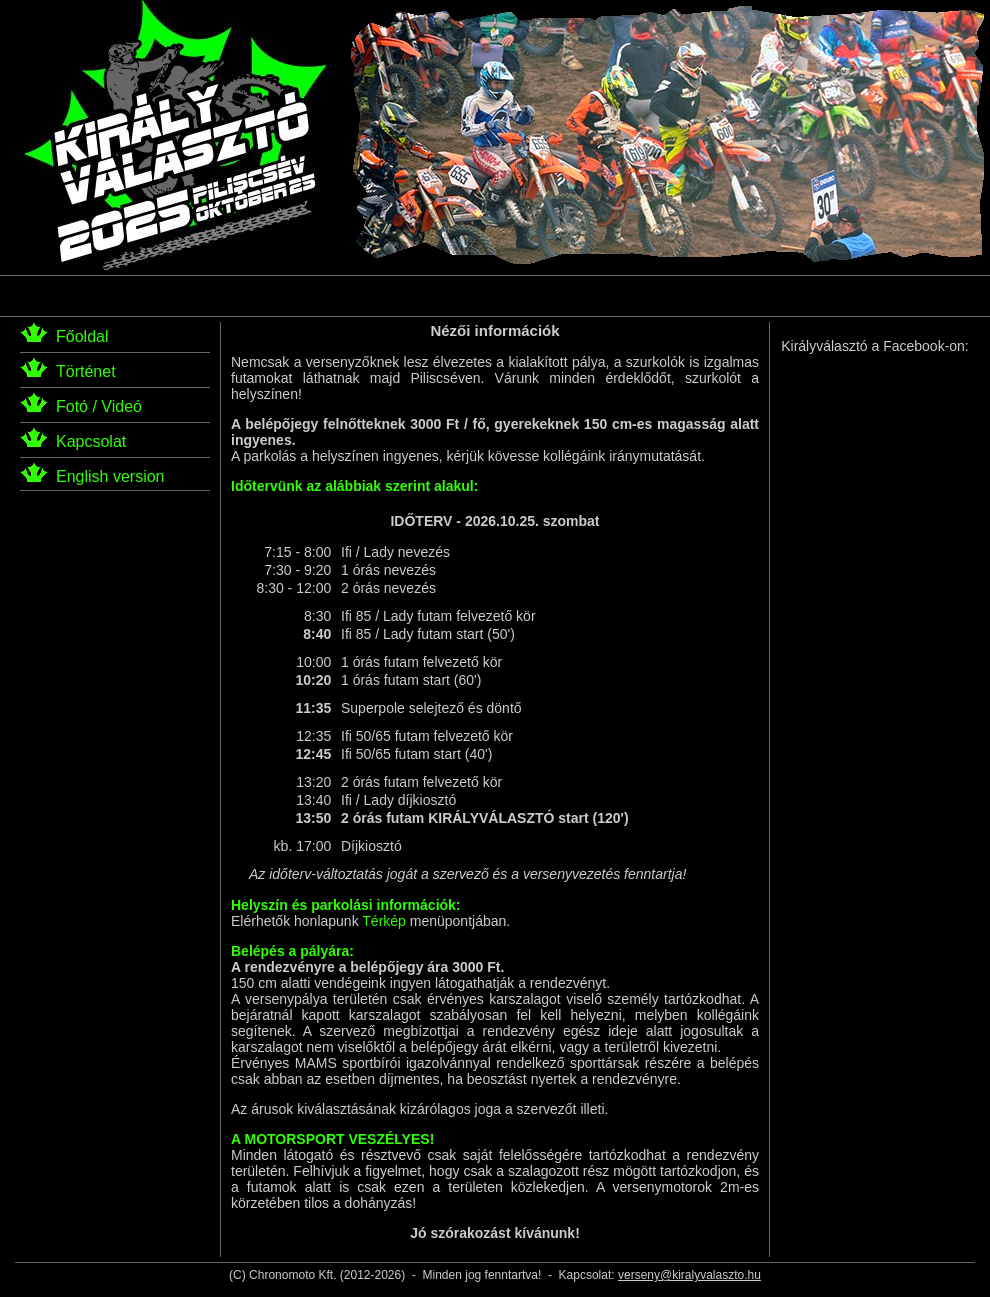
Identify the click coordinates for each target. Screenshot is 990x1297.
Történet (86, 371)
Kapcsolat (91, 441)
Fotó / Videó (99, 406)
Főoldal (82, 336)
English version (110, 476)
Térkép (384, 921)
